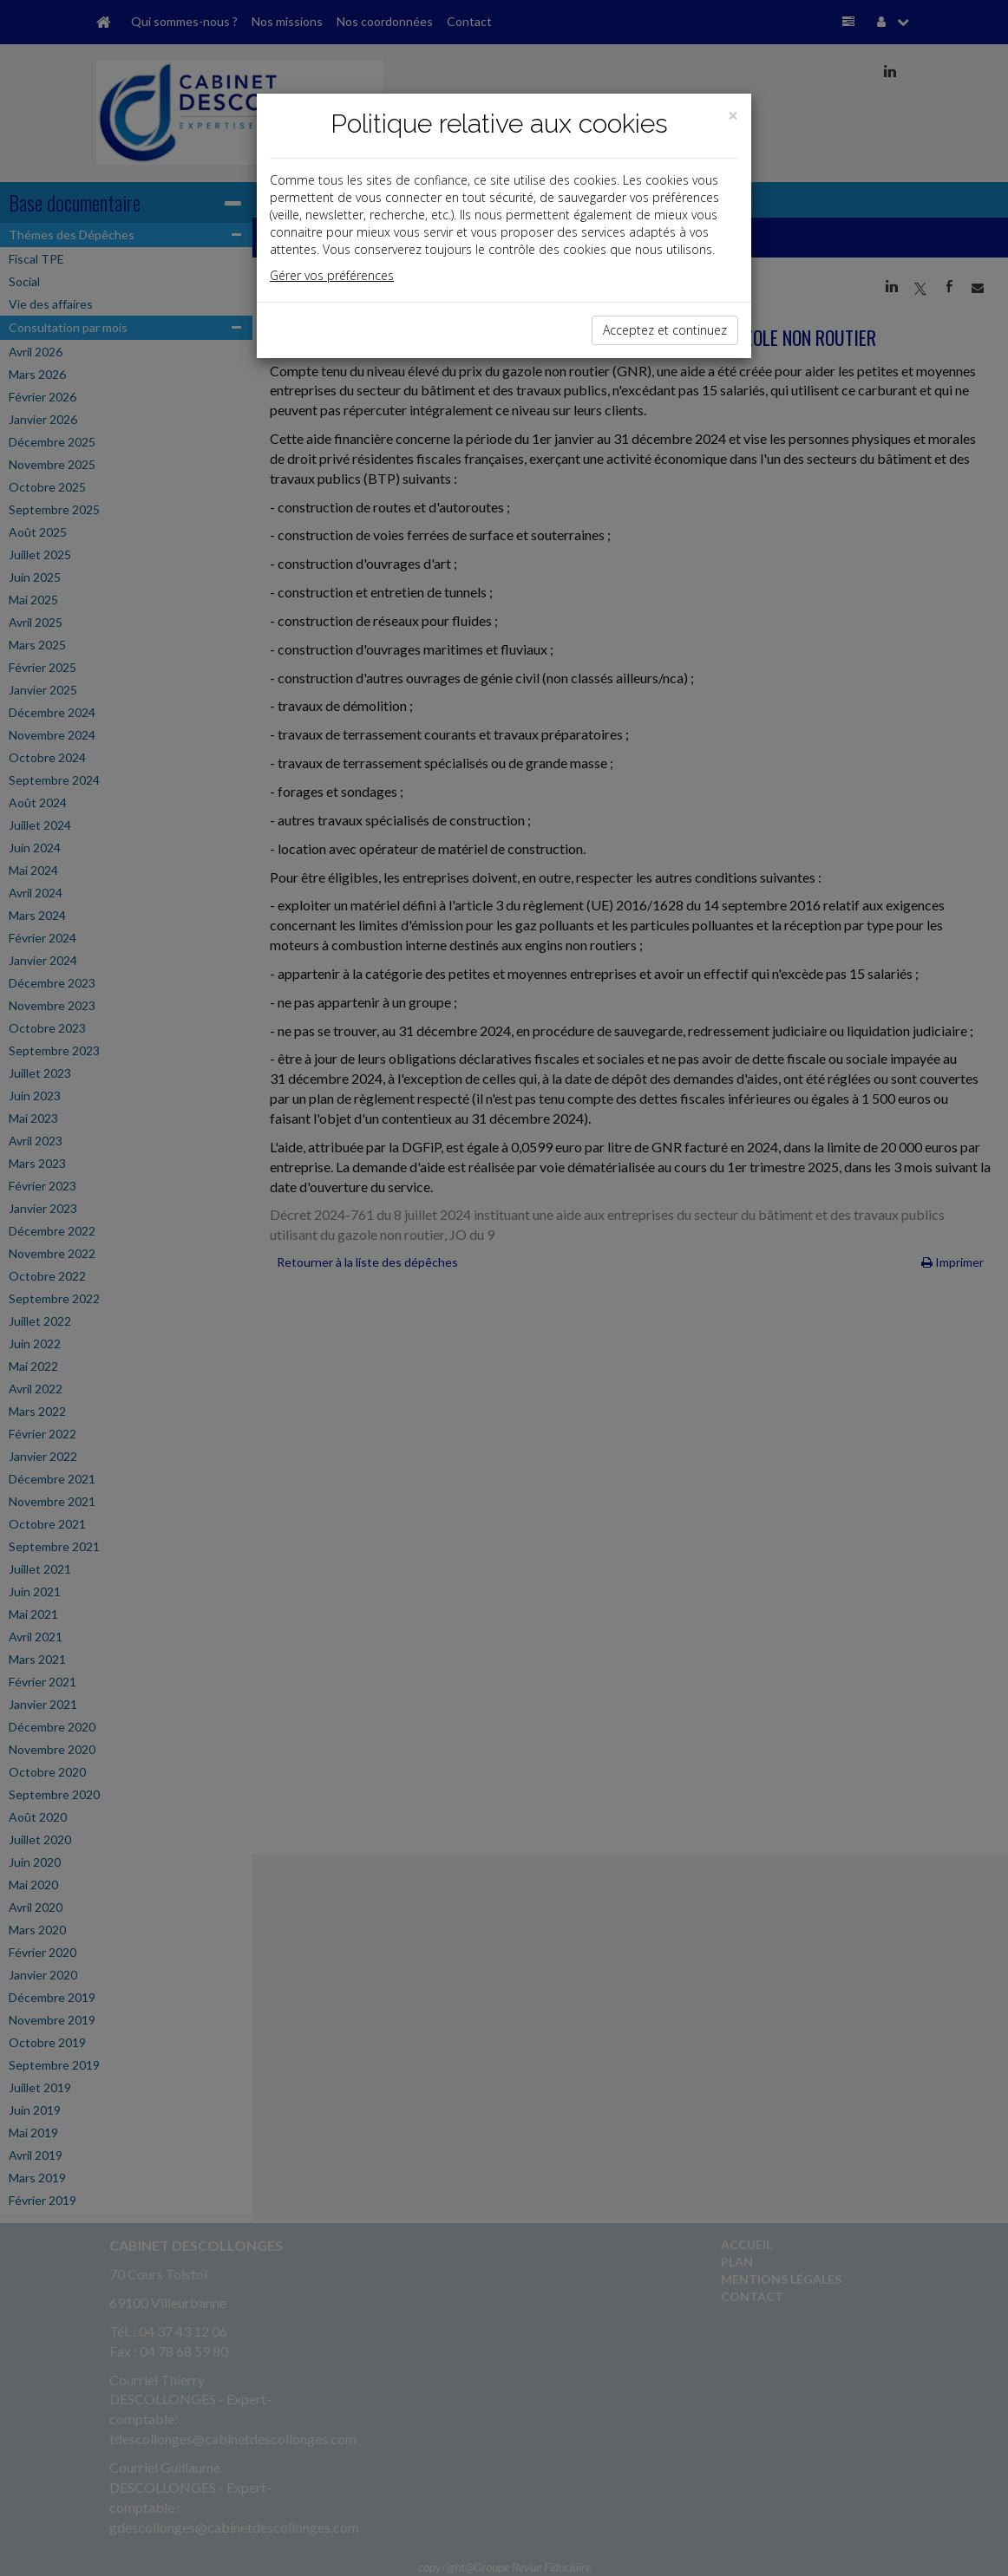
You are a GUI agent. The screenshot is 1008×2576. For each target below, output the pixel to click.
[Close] (733, 116)
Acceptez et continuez (665, 330)
